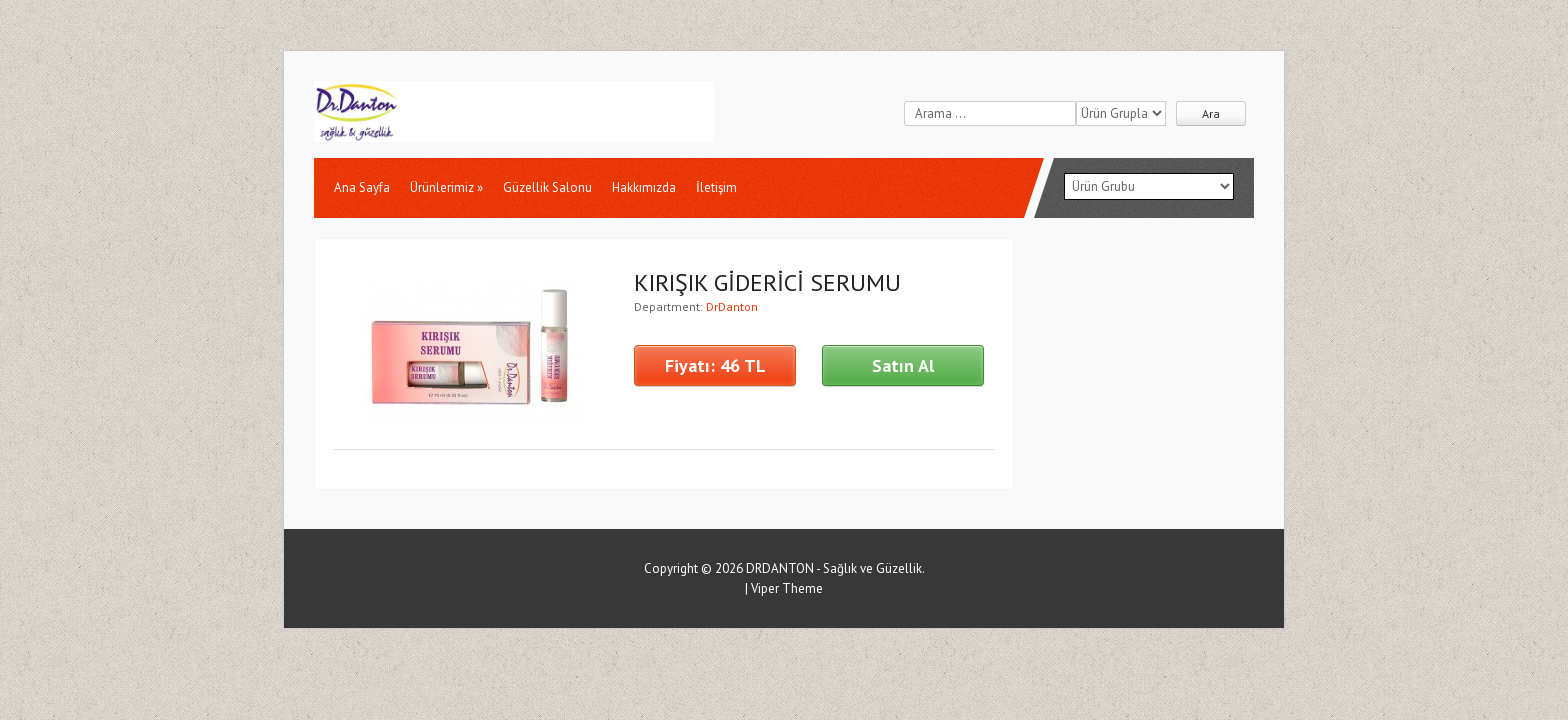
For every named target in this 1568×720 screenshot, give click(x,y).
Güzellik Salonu (547, 187)
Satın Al (903, 365)
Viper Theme (787, 588)
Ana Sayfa (362, 187)
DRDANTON (780, 568)
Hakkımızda (644, 187)
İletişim (716, 187)
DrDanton (732, 306)
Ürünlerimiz (446, 187)
